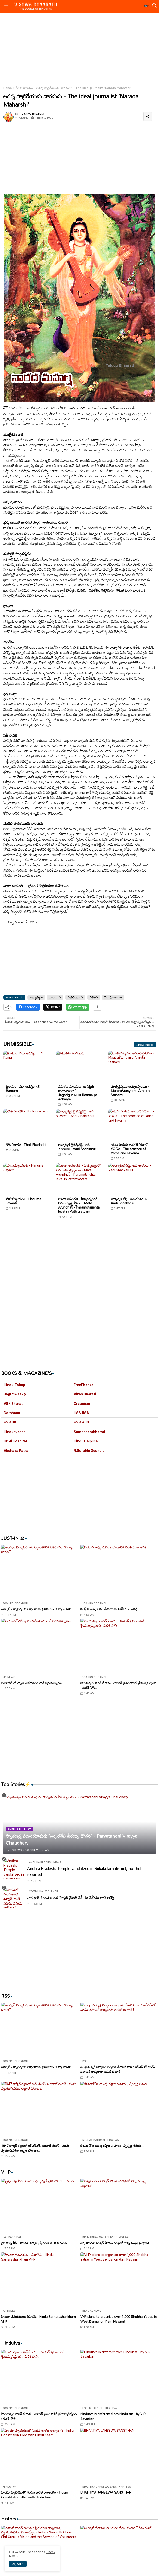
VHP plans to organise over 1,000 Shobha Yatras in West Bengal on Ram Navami (118, 2319)
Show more (144, 1044)
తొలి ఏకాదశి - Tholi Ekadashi (26, 1145)
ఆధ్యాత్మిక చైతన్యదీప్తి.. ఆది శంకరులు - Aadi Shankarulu (77, 1147)
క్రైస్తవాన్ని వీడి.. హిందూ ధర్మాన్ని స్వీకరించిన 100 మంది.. (35, 2242)
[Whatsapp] (77, 1007)
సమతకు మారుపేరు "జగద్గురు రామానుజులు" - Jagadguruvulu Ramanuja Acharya (77, 1092)
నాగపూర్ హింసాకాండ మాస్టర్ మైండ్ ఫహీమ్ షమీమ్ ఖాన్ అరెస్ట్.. (71, 1898)
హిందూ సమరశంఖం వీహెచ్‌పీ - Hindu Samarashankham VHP (38, 2319)
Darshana (12, 1413)
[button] (146, 6)
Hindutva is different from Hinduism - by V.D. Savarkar (113, 2416)
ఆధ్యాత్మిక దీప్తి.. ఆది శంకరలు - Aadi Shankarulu (129, 1201)
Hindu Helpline (86, 1441)
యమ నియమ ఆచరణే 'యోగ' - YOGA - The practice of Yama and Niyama (130, 1149)
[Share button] (97, 1007)
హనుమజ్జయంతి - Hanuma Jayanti (23, 1201)
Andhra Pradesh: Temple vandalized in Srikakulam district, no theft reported (85, 1871)
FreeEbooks (83, 1385)
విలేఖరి (93, 997)
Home (7, 88)
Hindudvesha (15, 1432)
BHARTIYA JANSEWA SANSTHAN (105, 2492)
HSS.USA (81, 1413)
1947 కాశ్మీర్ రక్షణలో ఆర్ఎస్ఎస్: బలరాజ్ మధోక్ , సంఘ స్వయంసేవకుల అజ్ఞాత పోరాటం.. (35, 2148)
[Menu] (6, 5)
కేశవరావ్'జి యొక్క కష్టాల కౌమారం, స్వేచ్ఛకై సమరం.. (112, 2145)
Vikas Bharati (85, 1394)
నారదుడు (55, 997)
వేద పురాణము (24, 88)
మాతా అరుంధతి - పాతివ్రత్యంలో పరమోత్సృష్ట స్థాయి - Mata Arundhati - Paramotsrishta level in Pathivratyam (79, 1205)
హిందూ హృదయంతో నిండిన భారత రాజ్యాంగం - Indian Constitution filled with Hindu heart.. (34, 2495)
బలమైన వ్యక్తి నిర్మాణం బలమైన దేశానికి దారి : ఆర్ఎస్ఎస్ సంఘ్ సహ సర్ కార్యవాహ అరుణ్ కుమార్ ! (117, 2069)
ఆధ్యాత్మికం (36, 997)
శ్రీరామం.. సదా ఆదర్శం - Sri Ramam (23, 1088)
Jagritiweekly (15, 1394)
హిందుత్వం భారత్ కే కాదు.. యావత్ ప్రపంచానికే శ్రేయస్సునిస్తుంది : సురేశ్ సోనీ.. (118, 1685)
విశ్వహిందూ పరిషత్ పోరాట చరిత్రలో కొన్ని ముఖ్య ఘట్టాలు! (114, 2242)
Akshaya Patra (16, 1450)
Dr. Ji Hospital (15, 1441)
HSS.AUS (81, 1422)
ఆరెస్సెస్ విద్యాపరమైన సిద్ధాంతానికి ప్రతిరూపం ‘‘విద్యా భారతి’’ (36, 1608)
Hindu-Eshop (14, 1385)
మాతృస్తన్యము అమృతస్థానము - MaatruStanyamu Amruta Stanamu (130, 1090)
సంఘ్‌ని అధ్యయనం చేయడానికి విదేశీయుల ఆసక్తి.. (109, 1608)
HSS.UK (10, 1422)
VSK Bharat (13, 1403)
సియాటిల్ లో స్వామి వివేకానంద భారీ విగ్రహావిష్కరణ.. (32, 1682)
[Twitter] (52, 1007)
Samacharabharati (89, 1432)
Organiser (82, 1403)
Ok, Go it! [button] (18, 2564)
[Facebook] (28, 1007)
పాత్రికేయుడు (75, 997)
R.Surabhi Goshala (89, 1450)
